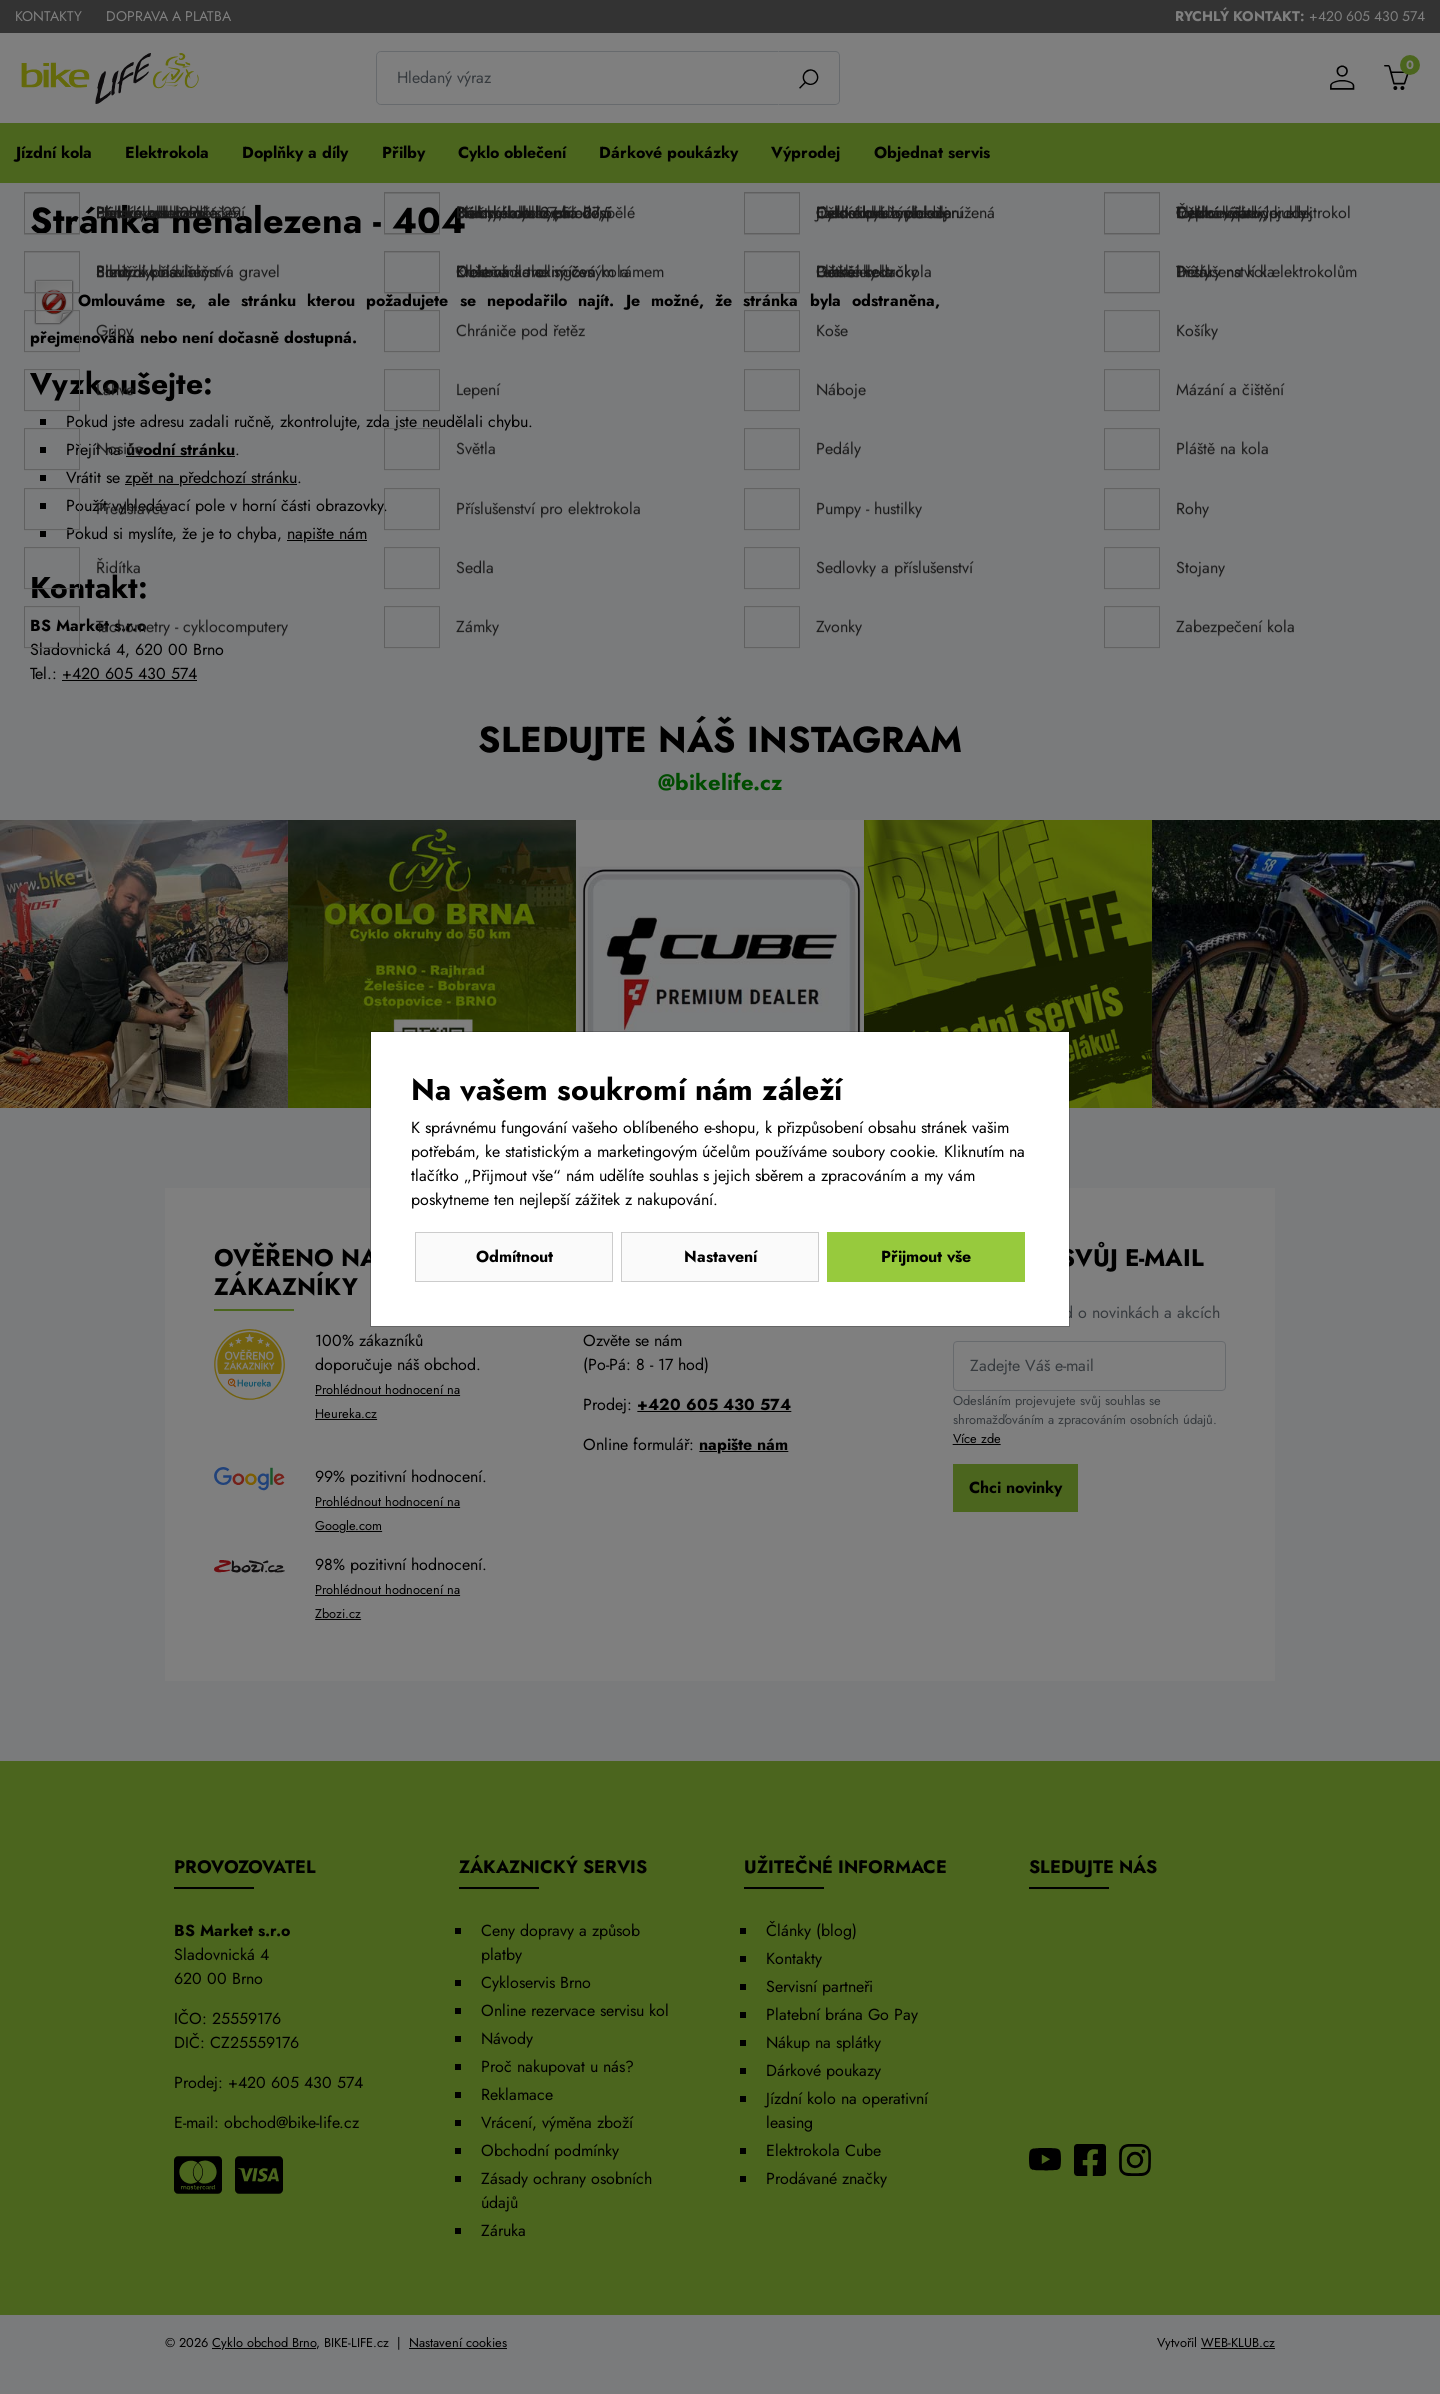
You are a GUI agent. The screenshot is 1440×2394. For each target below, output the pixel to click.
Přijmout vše (926, 1256)
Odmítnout (514, 1256)
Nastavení (720, 1256)
